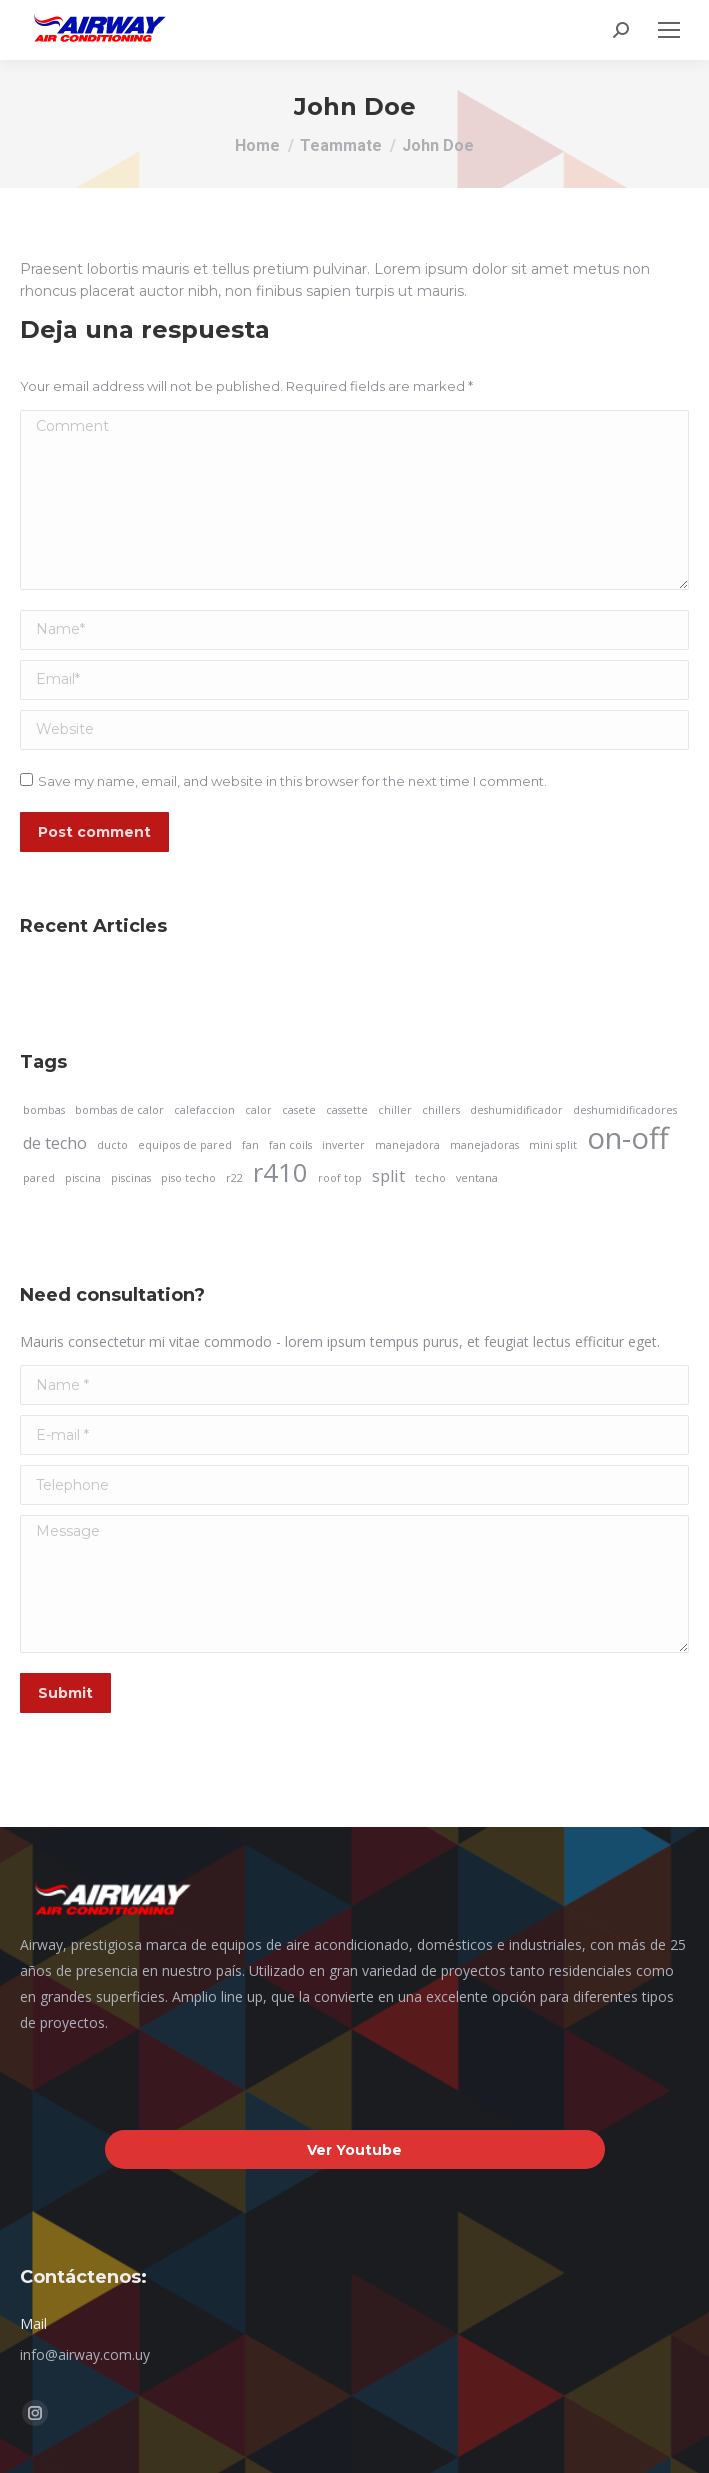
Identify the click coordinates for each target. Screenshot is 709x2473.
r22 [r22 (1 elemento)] (234, 1178)
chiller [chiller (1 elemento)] (395, 1110)
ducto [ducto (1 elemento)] (112, 1145)
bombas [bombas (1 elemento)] (44, 1110)
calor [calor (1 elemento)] (258, 1110)
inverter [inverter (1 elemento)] (343, 1145)
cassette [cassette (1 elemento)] (347, 1110)
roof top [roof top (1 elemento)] (340, 1178)
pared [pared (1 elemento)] (39, 1178)
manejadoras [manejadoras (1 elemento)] (484, 1145)
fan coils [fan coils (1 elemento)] (290, 1145)
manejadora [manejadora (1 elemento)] (407, 1145)
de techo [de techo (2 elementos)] (55, 1143)
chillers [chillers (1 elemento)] (441, 1110)
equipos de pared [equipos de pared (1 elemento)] (185, 1145)
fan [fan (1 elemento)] (250, 1145)
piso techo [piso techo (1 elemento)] (188, 1178)
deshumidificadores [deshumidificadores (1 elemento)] (625, 1110)
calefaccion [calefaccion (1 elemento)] (204, 1110)
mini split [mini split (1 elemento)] (553, 1145)
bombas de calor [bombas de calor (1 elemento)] (119, 1110)
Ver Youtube (354, 2150)
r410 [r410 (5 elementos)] (280, 1173)
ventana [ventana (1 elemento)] (477, 1178)
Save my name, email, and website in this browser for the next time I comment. (292, 781)
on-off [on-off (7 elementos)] (628, 1138)
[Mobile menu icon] (669, 30)
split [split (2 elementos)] (388, 1176)
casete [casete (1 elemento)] (299, 1110)
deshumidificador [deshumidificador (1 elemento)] (516, 1110)
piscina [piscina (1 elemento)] (83, 1178)
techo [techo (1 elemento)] (430, 1178)
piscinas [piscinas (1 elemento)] (131, 1178)
